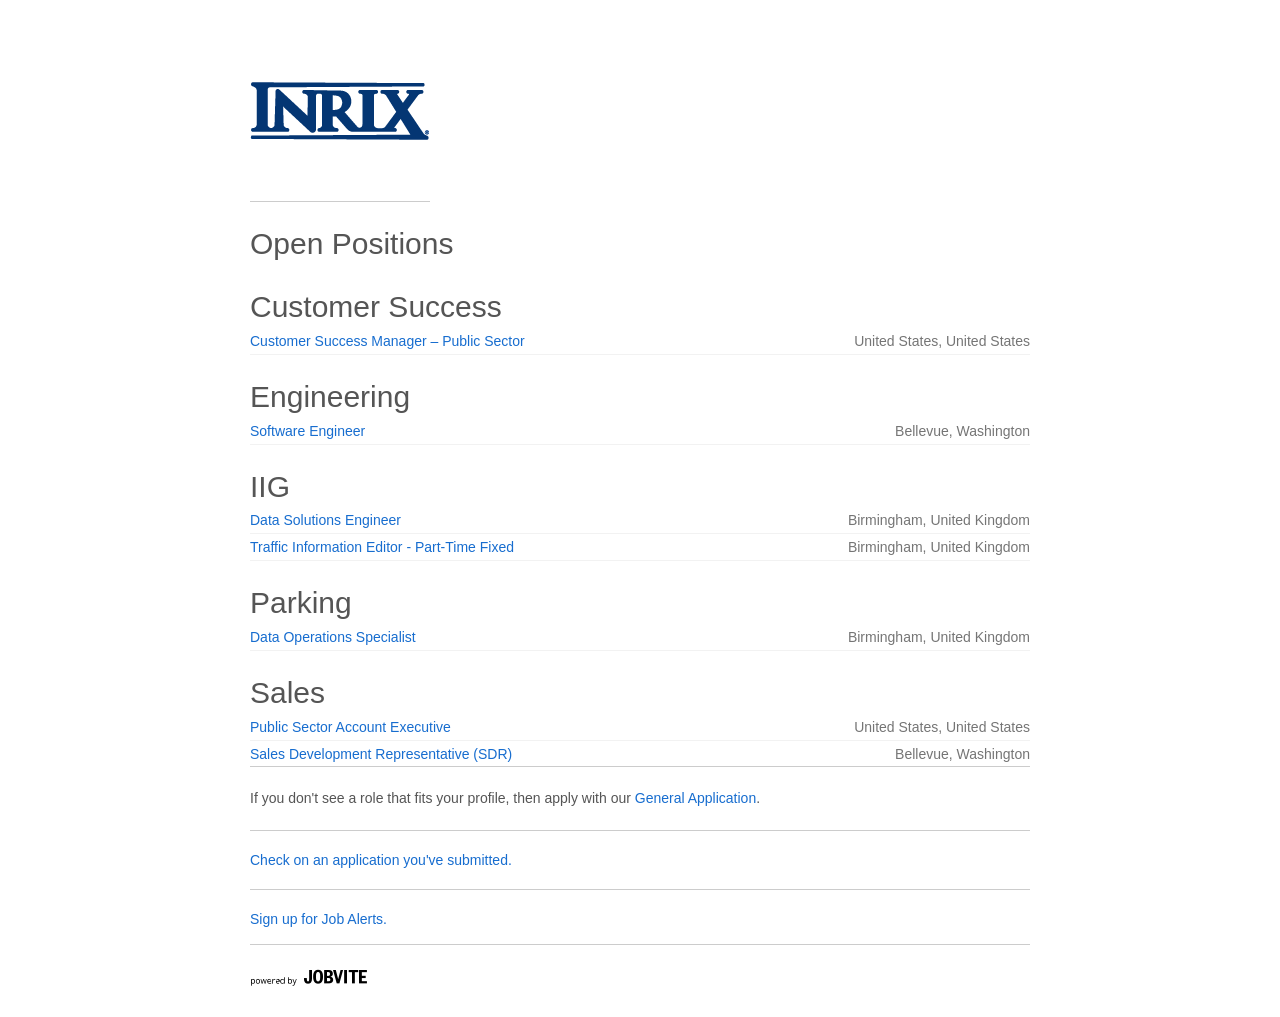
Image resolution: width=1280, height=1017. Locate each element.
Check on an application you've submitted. (381, 860)
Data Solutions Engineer (325, 520)
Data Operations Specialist (333, 637)
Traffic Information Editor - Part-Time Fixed (382, 547)
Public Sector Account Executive (350, 727)
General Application (695, 798)
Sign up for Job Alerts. (318, 919)
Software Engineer (307, 431)
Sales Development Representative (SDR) (381, 754)
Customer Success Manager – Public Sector (387, 341)
